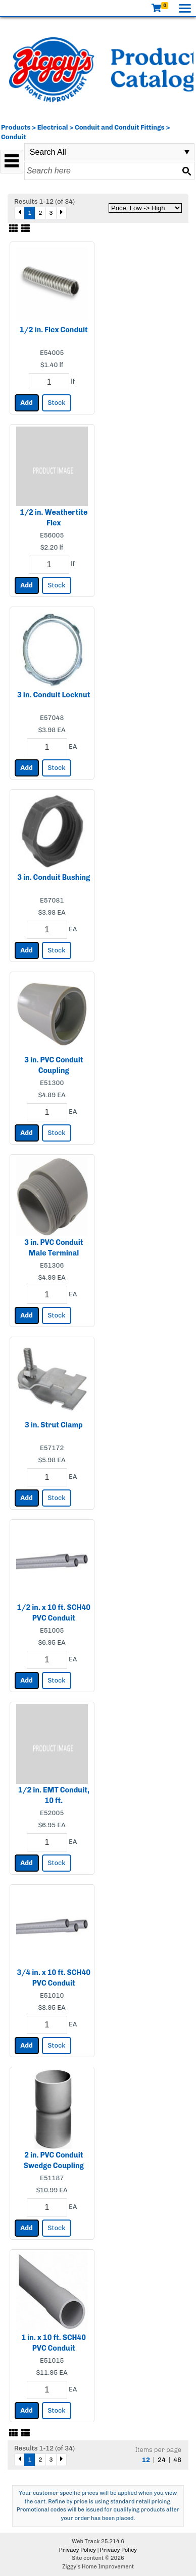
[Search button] (186, 171)
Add (26, 402)
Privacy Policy (77, 2550)
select (187, 152)
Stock (56, 402)
